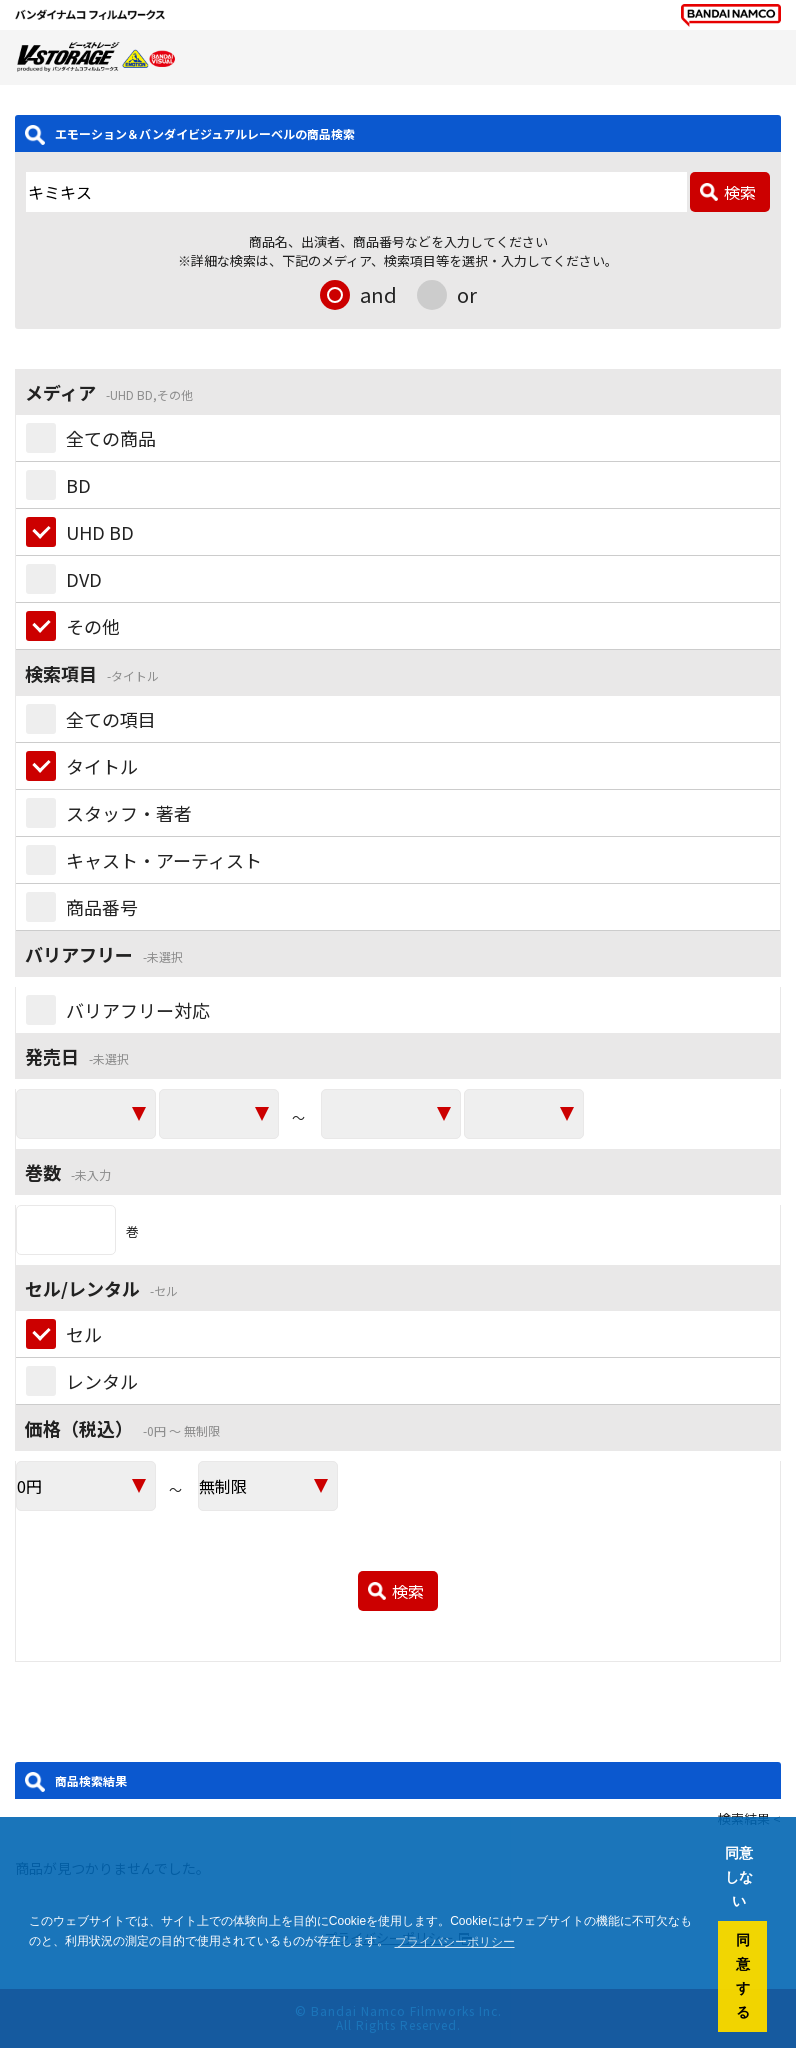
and (378, 294)
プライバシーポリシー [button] (455, 1942)
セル (84, 1334)
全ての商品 (111, 438)
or (467, 294)
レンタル (102, 1381)
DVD (84, 579)
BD (78, 485)
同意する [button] (743, 1976)
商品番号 (102, 907)
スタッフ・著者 (129, 813)
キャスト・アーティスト (164, 860)
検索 (740, 192)
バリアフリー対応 (138, 1010)
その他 (93, 626)
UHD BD (100, 532)
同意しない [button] (739, 1877)
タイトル (102, 766)
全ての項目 (111, 719)
